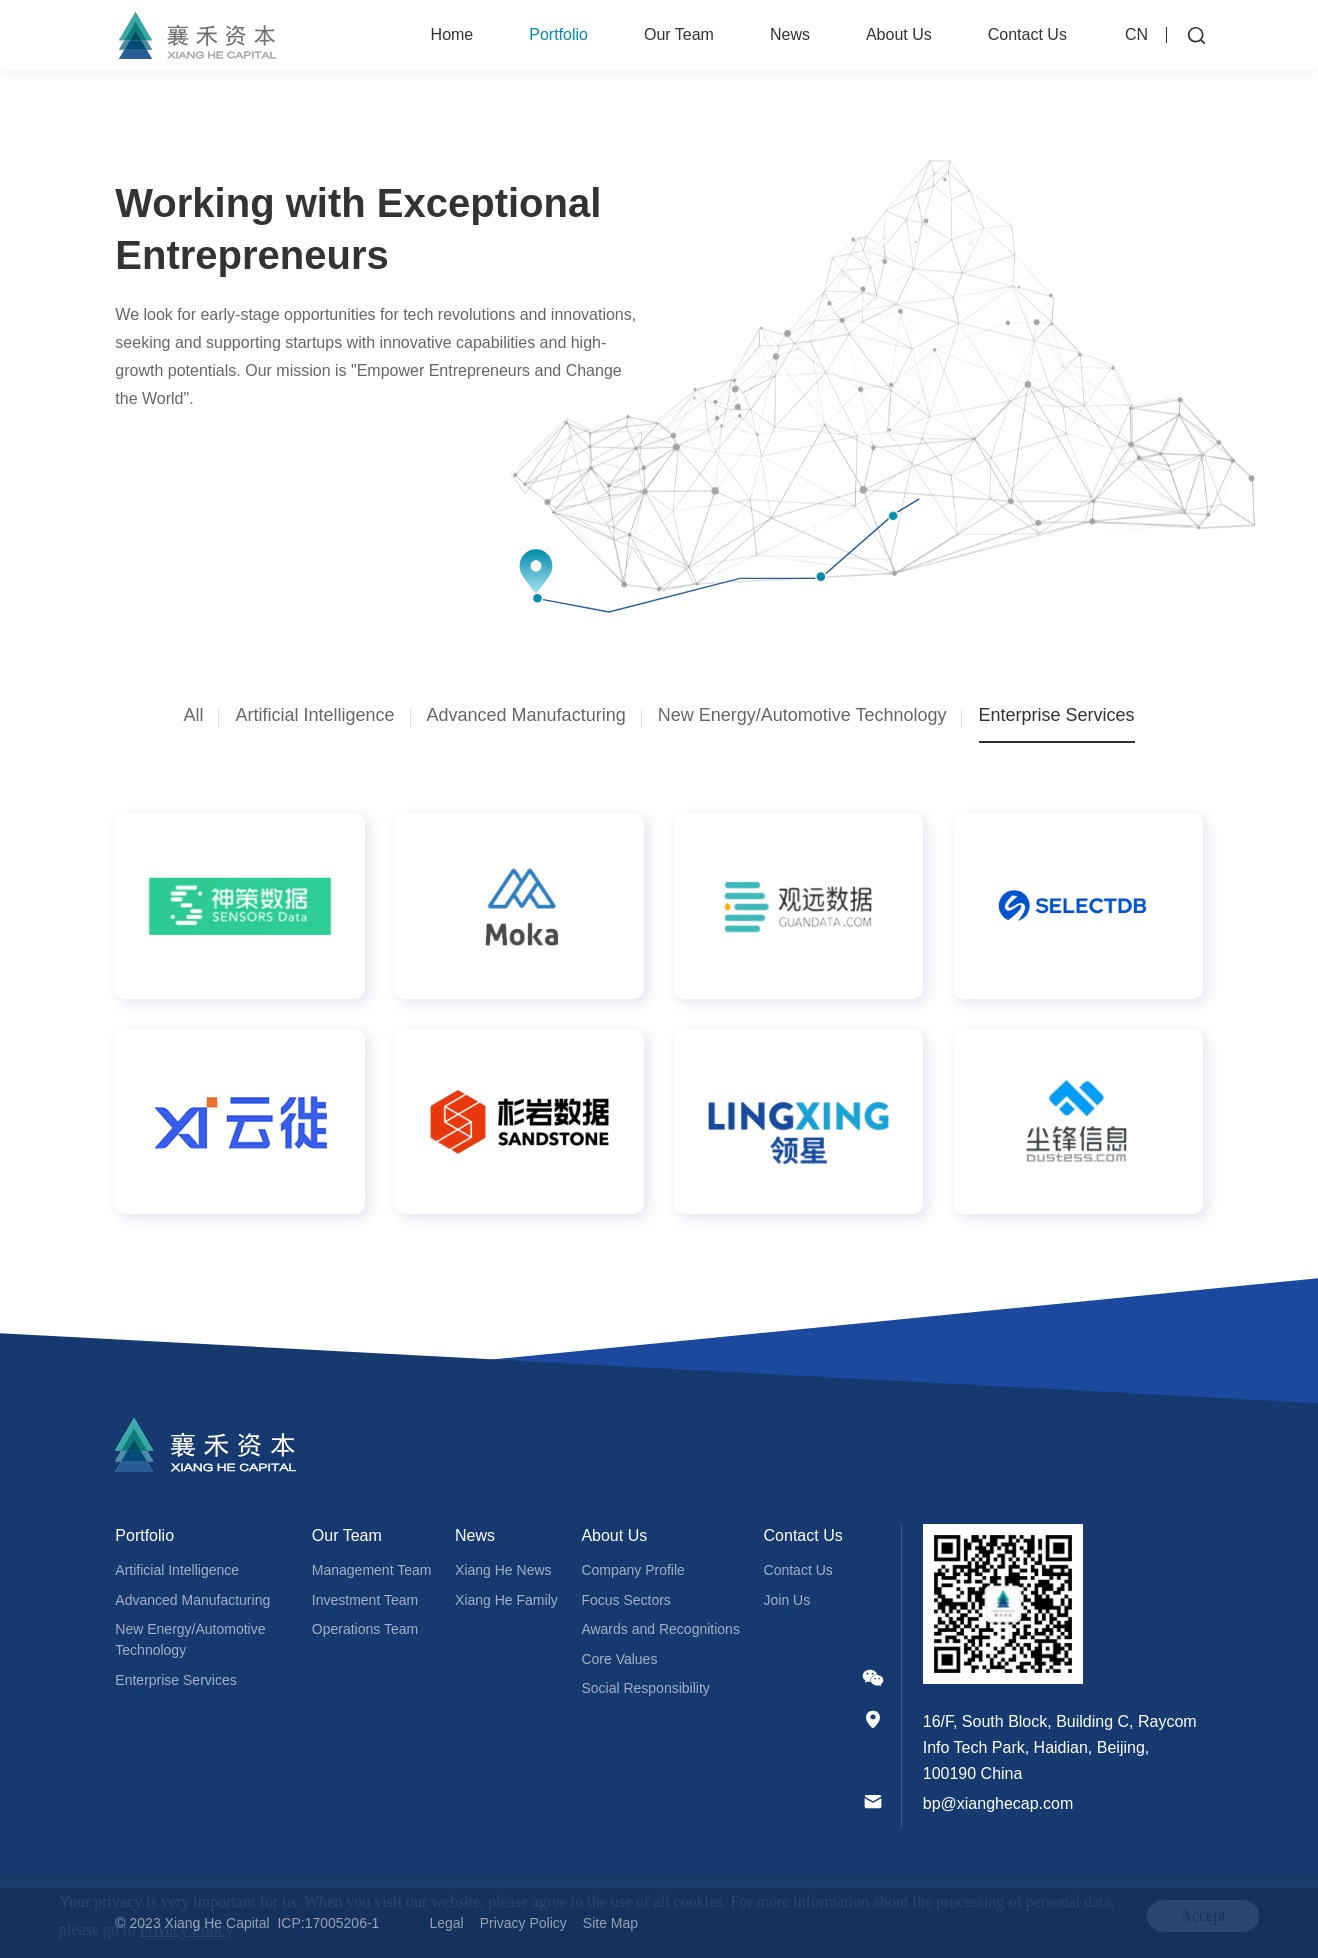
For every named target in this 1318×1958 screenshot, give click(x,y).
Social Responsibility (645, 1688)
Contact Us (1027, 34)
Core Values (619, 1659)
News (790, 34)
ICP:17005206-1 (328, 1923)
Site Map (610, 1923)
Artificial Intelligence (177, 1570)
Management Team (372, 1570)
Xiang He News (503, 1570)
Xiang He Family (506, 1600)
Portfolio (558, 34)
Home (452, 34)
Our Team (679, 34)
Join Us (787, 1600)
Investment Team (365, 1600)
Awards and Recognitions (660, 1629)
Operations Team (365, 1629)
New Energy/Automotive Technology (190, 1639)
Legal (446, 1923)
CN (1136, 34)
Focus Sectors (625, 1600)
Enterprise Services (175, 1680)
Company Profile (633, 1570)
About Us (899, 34)
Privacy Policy (523, 1923)
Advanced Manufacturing (192, 1600)
